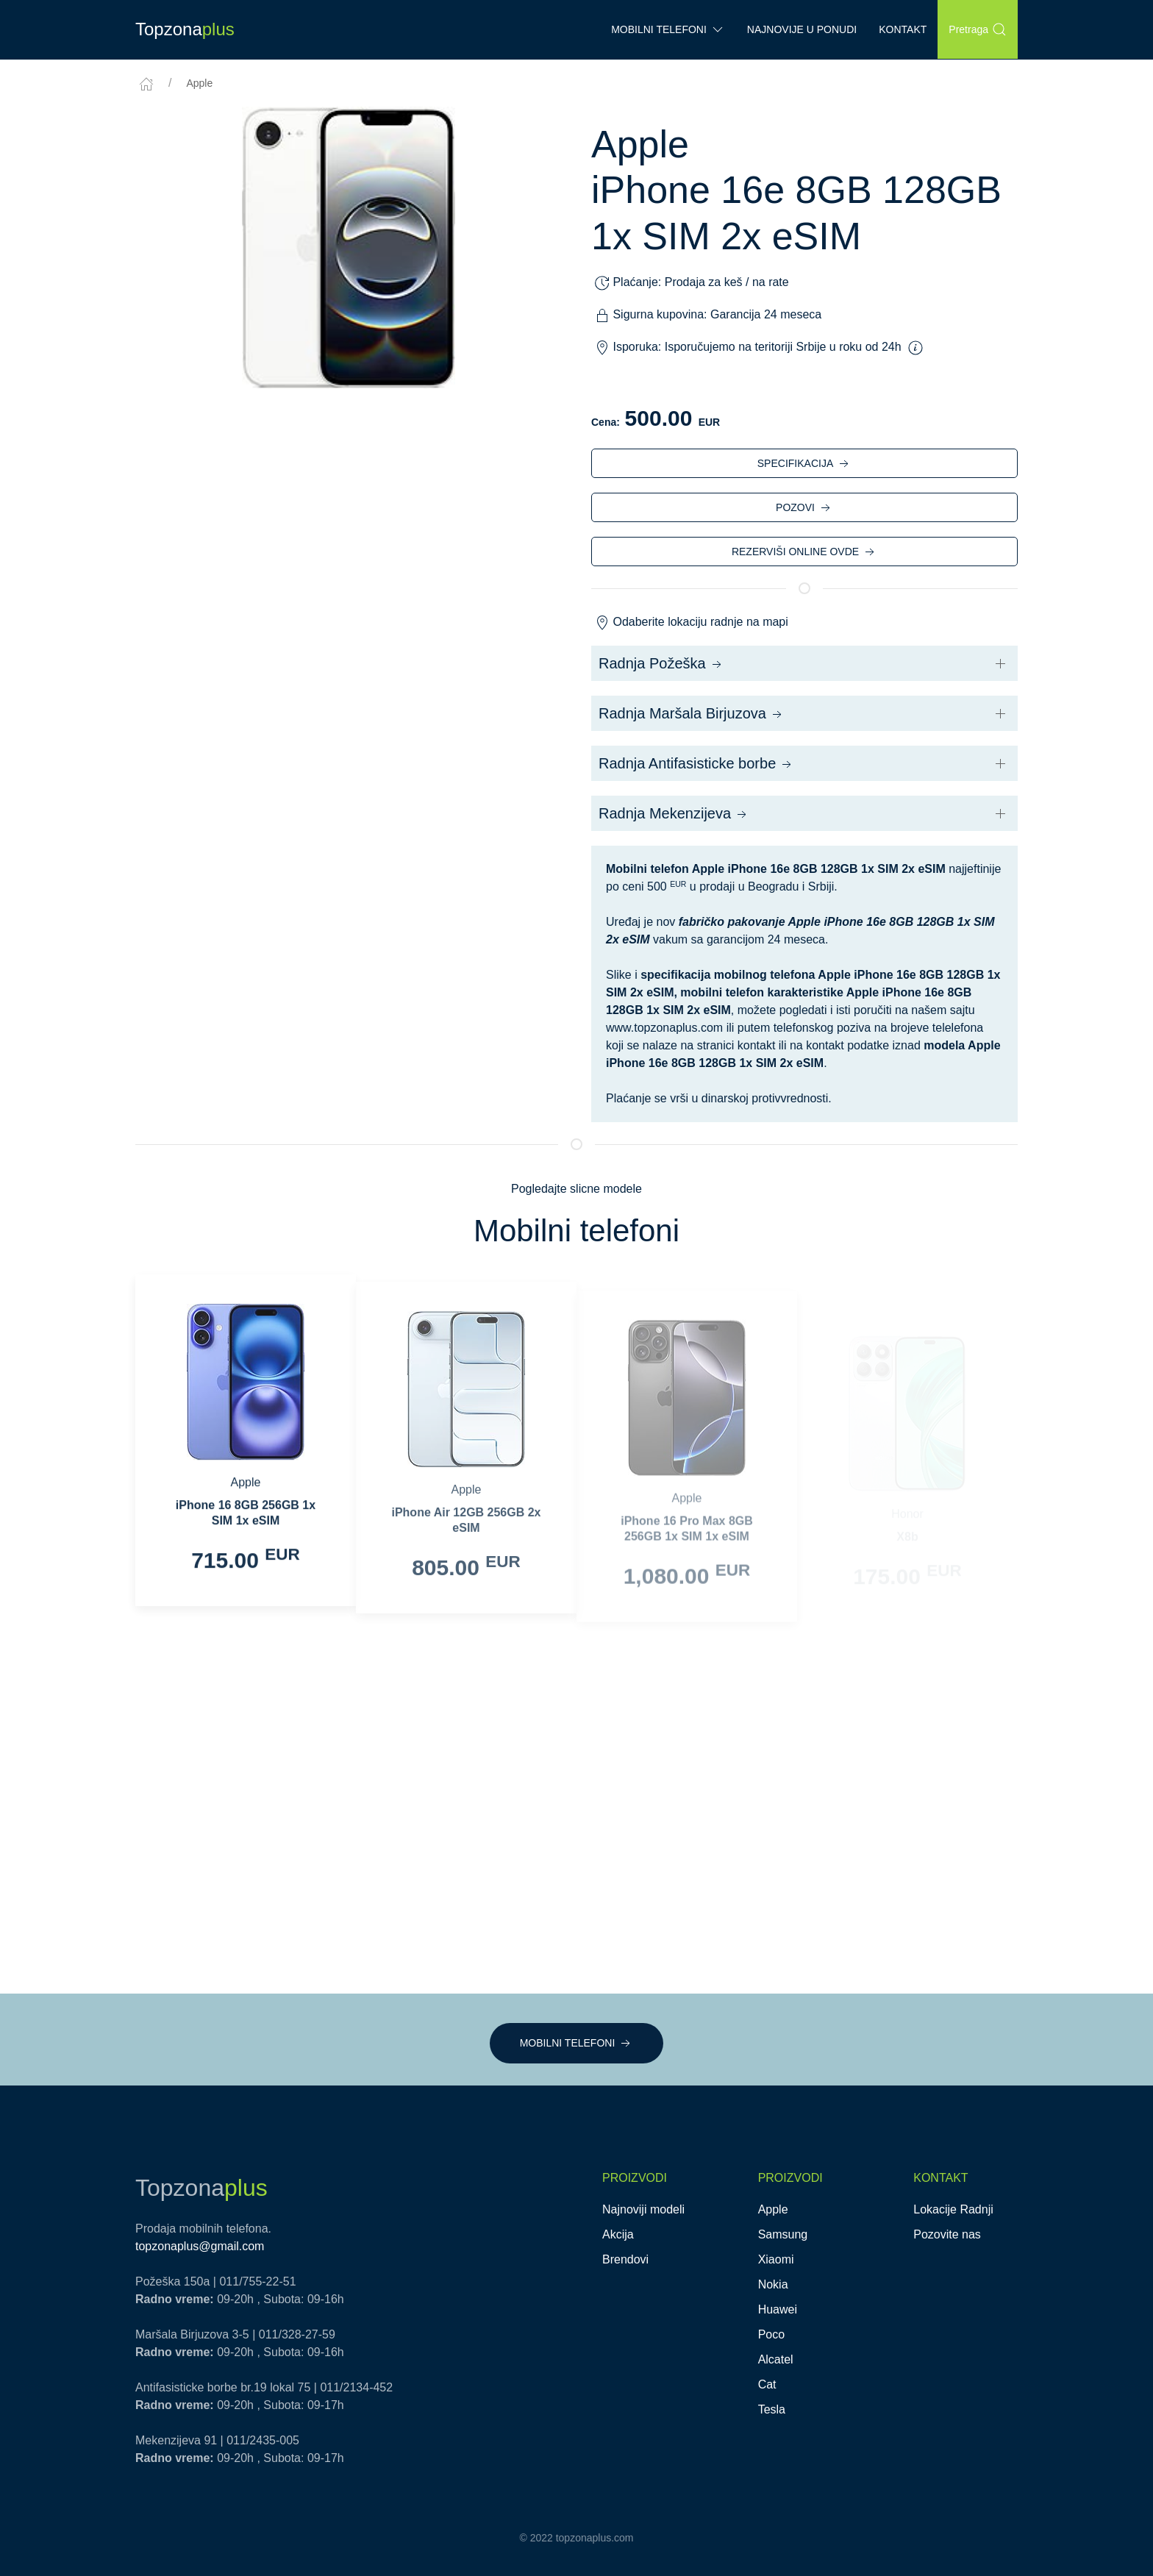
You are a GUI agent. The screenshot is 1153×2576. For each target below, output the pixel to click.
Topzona (185, 29)
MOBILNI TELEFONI (577, 2043)
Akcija (618, 2234)
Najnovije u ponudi (802, 29)
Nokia (773, 2284)
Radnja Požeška (661, 663)
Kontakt (903, 29)
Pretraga (978, 29)
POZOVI (804, 508)
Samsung (783, 2234)
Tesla (771, 2409)
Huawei (777, 2309)
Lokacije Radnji (953, 2209)
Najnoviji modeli (643, 2209)
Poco (771, 2334)
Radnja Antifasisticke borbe (696, 763)
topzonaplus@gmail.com (199, 2246)
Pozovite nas (947, 2234)
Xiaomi (776, 2259)
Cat (767, 2384)
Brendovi (625, 2259)
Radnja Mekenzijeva (674, 813)
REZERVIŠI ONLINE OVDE (804, 552)
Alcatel (775, 2359)
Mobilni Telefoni (668, 29)
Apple (199, 83)
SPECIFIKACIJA (804, 464)
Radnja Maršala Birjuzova (692, 713)
